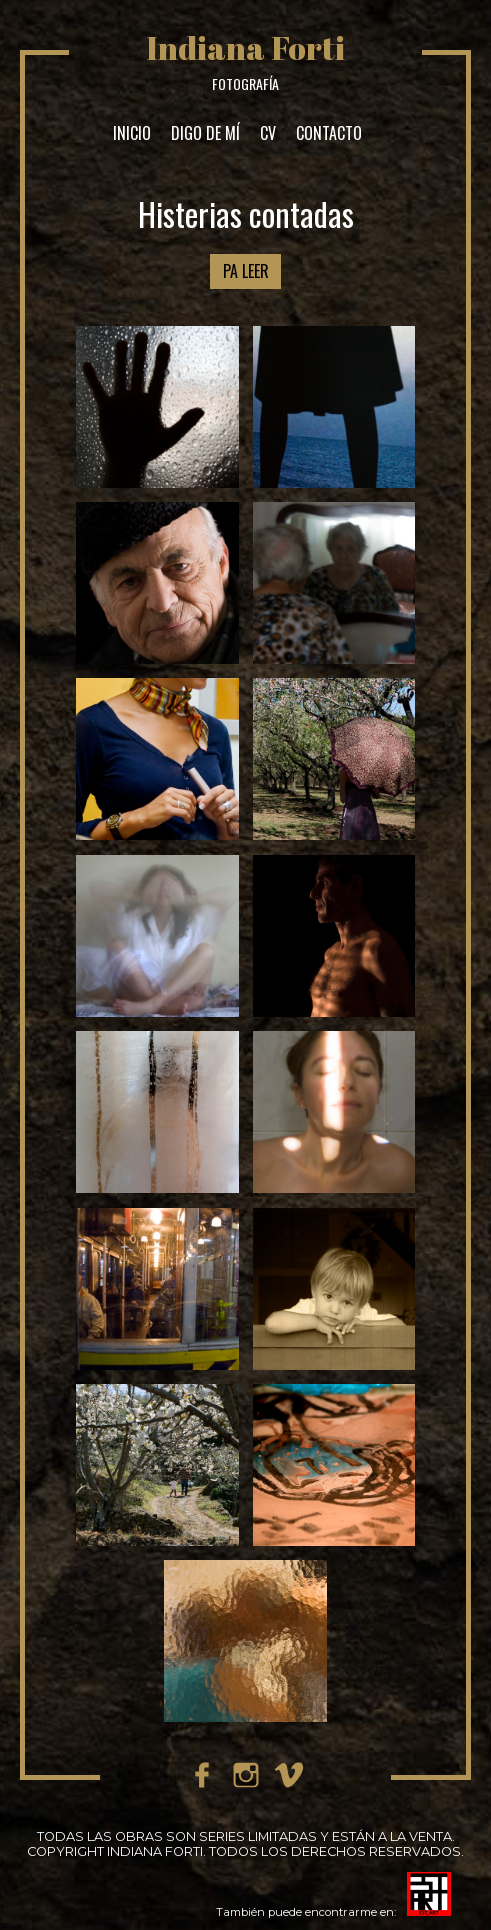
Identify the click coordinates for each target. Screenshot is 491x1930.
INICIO (132, 133)
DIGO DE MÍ (205, 133)
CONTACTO (329, 133)
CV (268, 133)
